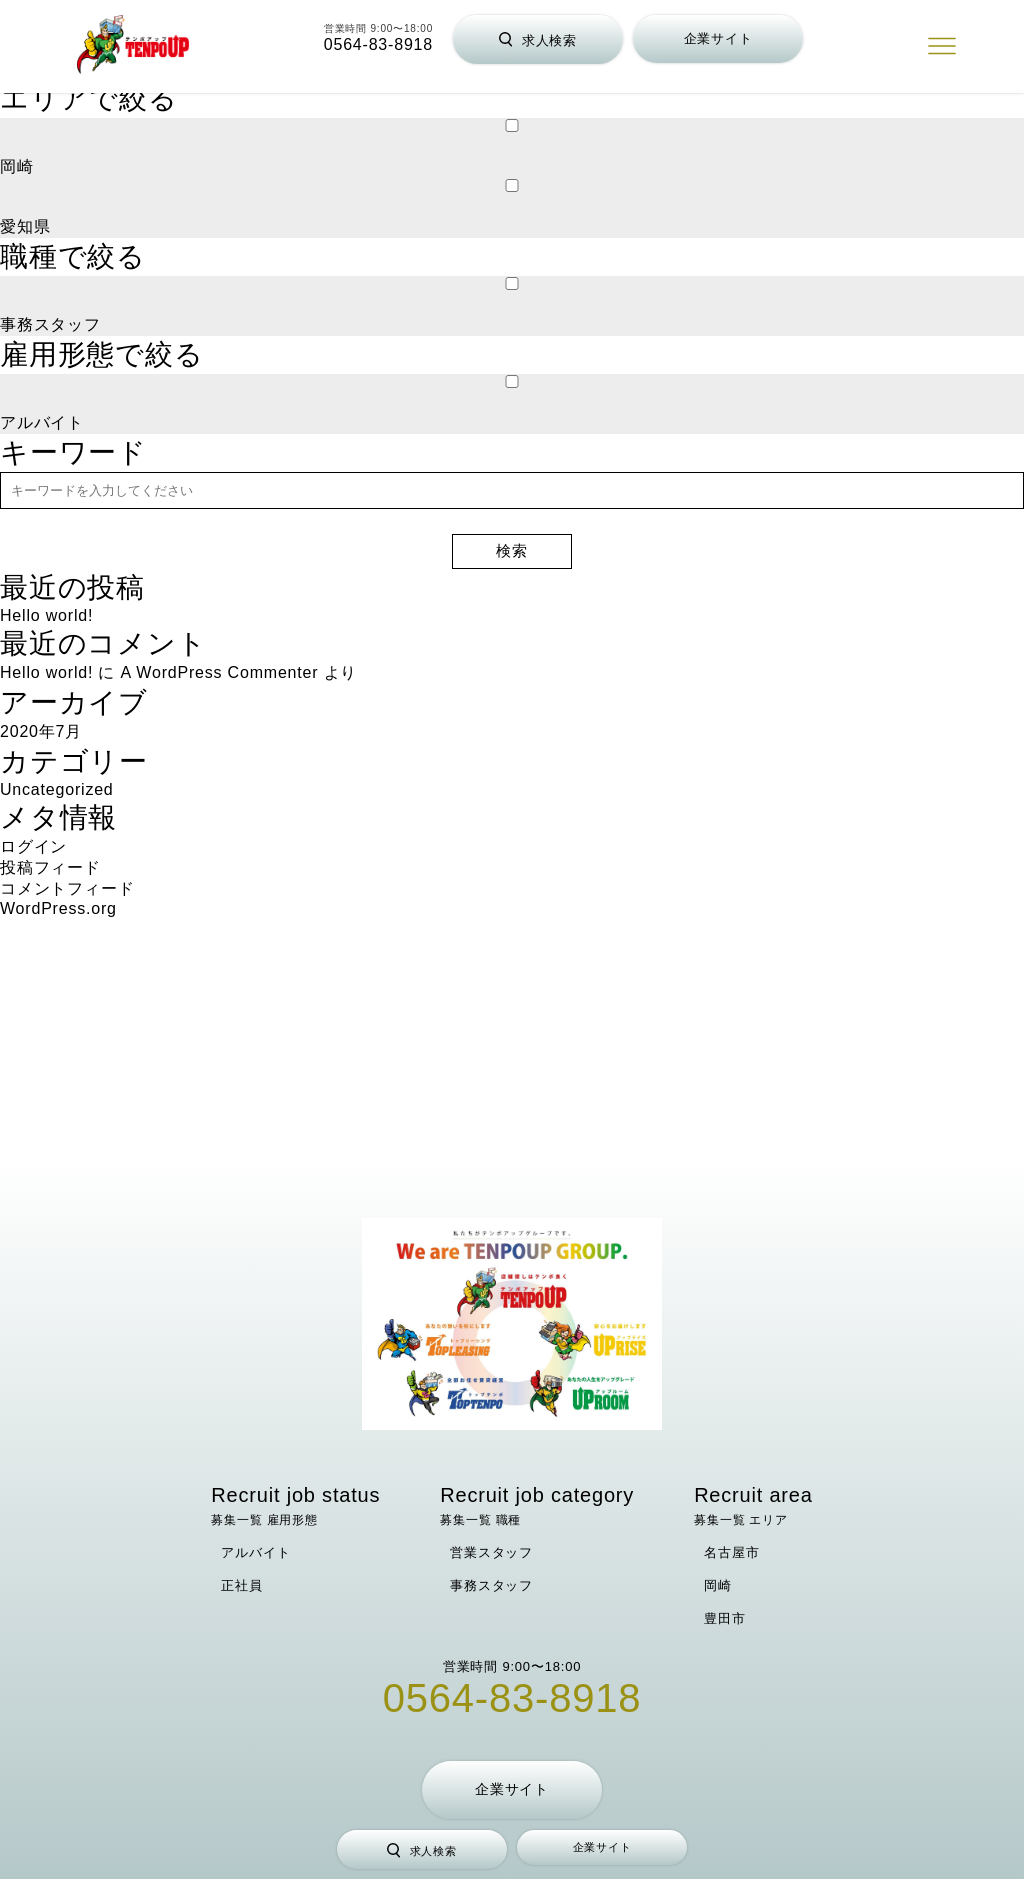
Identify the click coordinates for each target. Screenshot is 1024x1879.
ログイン (33, 846)
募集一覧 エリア (753, 1505)
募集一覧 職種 (537, 1505)
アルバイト (255, 1552)
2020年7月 (41, 731)
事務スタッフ (491, 1585)
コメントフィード (67, 888)
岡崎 (718, 1585)
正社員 (241, 1585)
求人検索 (539, 40)
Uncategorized (57, 789)
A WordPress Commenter (219, 672)
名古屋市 (731, 1552)
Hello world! (46, 615)
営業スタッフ (491, 1552)
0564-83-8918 (378, 44)
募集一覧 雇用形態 (295, 1505)
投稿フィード (50, 867)
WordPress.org (58, 908)
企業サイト (718, 38)
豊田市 (724, 1618)
